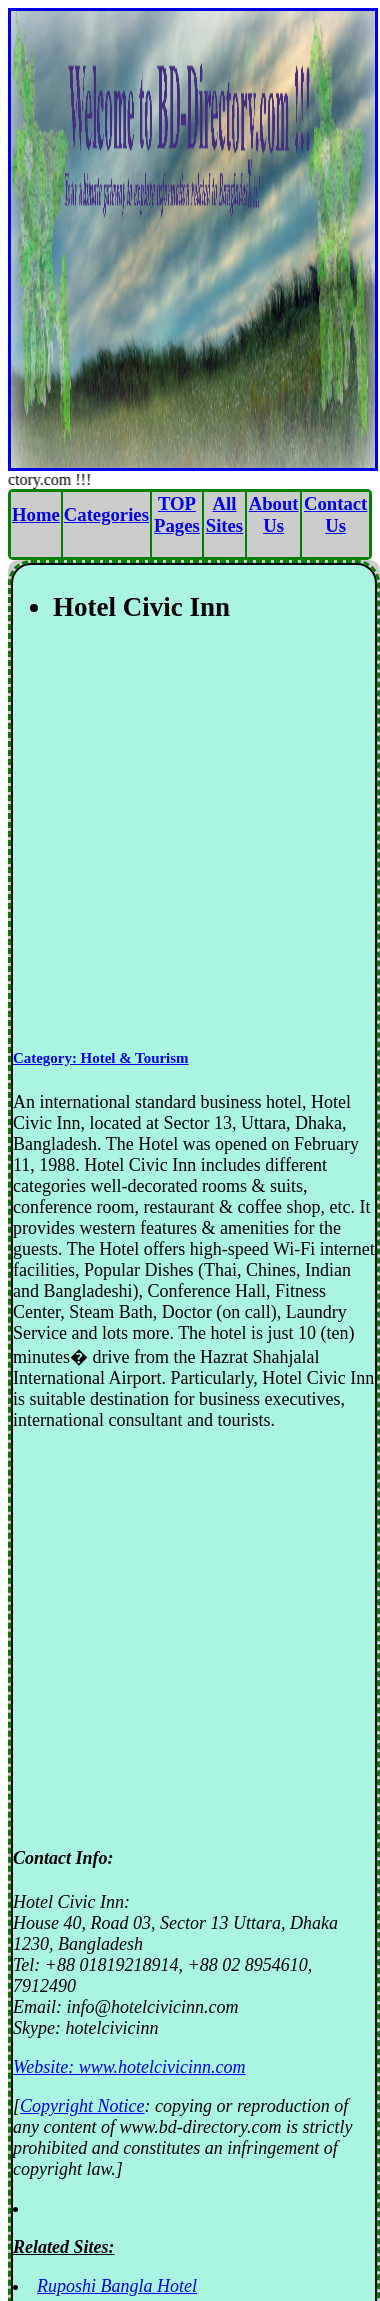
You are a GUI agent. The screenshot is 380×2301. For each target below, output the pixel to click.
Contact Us (335, 514)
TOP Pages (177, 514)
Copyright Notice (82, 2106)
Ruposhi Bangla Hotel (117, 2286)
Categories (106, 514)
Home (36, 514)
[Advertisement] (187, 837)
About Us (274, 514)
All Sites (224, 514)
